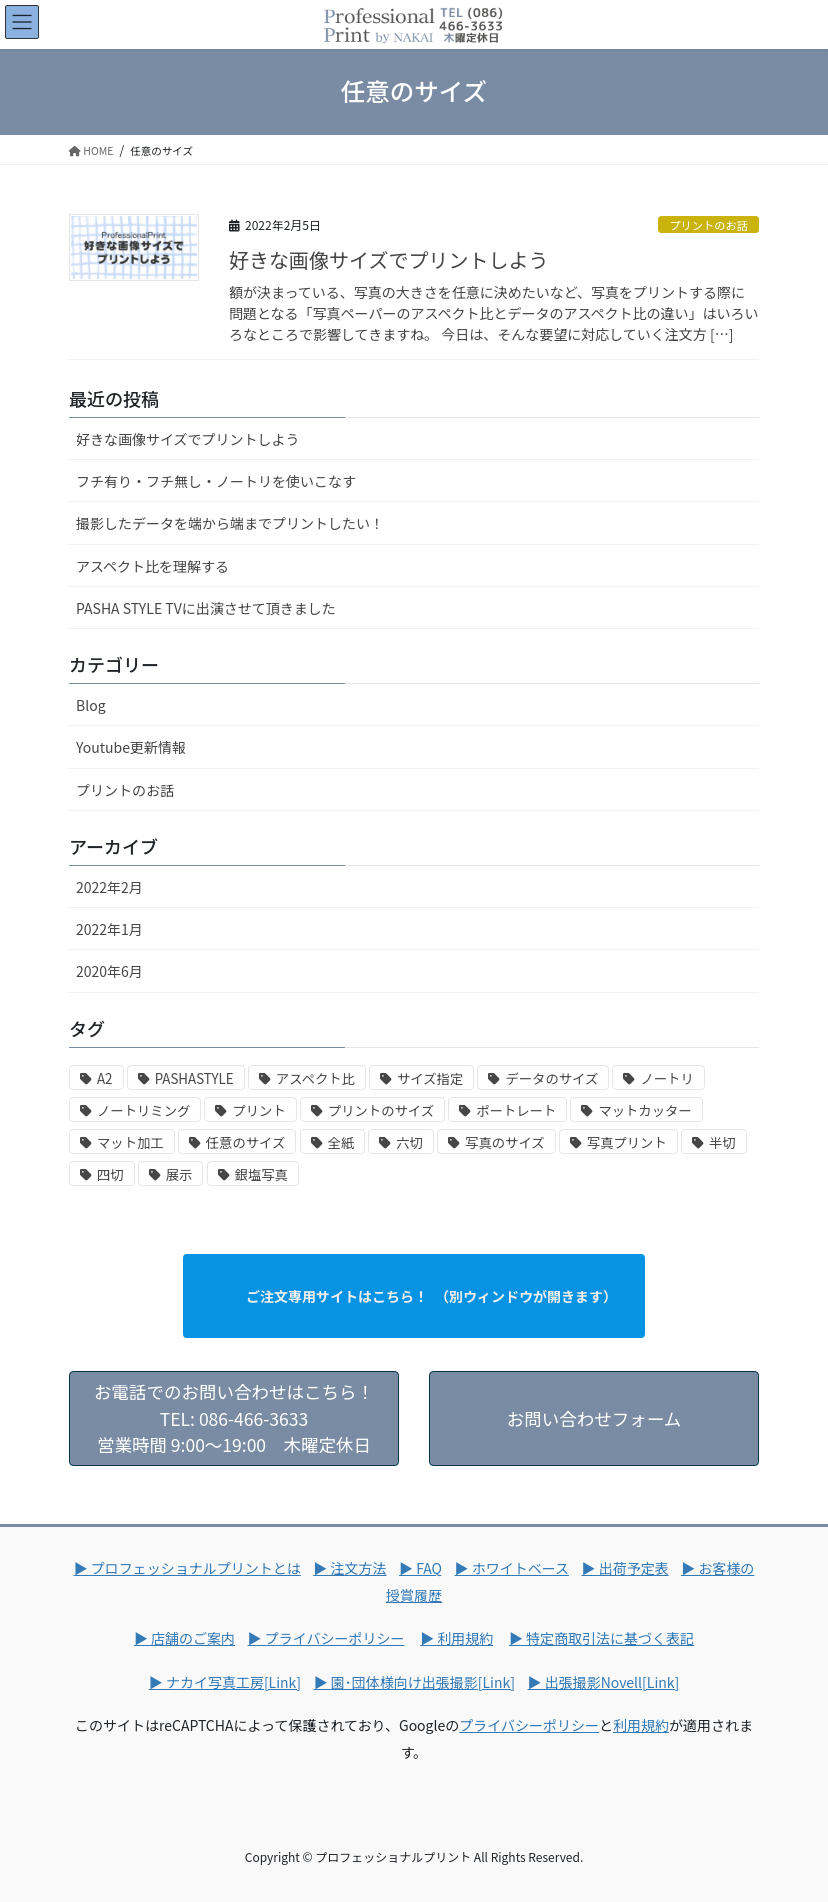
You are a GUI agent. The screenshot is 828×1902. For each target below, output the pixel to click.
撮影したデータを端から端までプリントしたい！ (230, 523)
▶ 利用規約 (456, 1638)
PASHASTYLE (194, 1078)
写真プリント (627, 1142)
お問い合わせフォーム (594, 1431)
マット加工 (130, 1142)
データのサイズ (551, 1078)
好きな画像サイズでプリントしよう (388, 259)
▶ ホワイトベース (512, 1568)
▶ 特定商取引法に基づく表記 (601, 1638)
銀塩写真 (261, 1174)
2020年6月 (109, 971)
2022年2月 (109, 887)
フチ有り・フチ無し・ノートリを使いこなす (216, 481)
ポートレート (516, 1110)
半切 (722, 1142)
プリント (258, 1110)
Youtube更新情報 (131, 747)
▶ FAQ (420, 1568)
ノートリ (666, 1078)
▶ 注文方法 (349, 1568)
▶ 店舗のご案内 (184, 1638)
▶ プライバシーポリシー (326, 1638)
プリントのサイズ (381, 1110)
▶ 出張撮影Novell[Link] (604, 1682)
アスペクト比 (315, 1078)
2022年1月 (109, 929)
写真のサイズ (505, 1142)
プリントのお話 (708, 225)
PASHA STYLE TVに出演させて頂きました (206, 608)
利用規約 (641, 1725)
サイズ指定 (430, 1078)
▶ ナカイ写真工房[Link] (225, 1682)
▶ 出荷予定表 (625, 1568)
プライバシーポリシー (529, 1725)
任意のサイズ (246, 1142)
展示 (179, 1174)
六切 (409, 1142)
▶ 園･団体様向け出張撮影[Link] (414, 1682)
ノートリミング (143, 1110)
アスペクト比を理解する (152, 566)
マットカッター (644, 1110)
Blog (91, 705)
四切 (110, 1174)
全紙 (341, 1142)
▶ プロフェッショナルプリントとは (187, 1568)
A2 (105, 1078)
